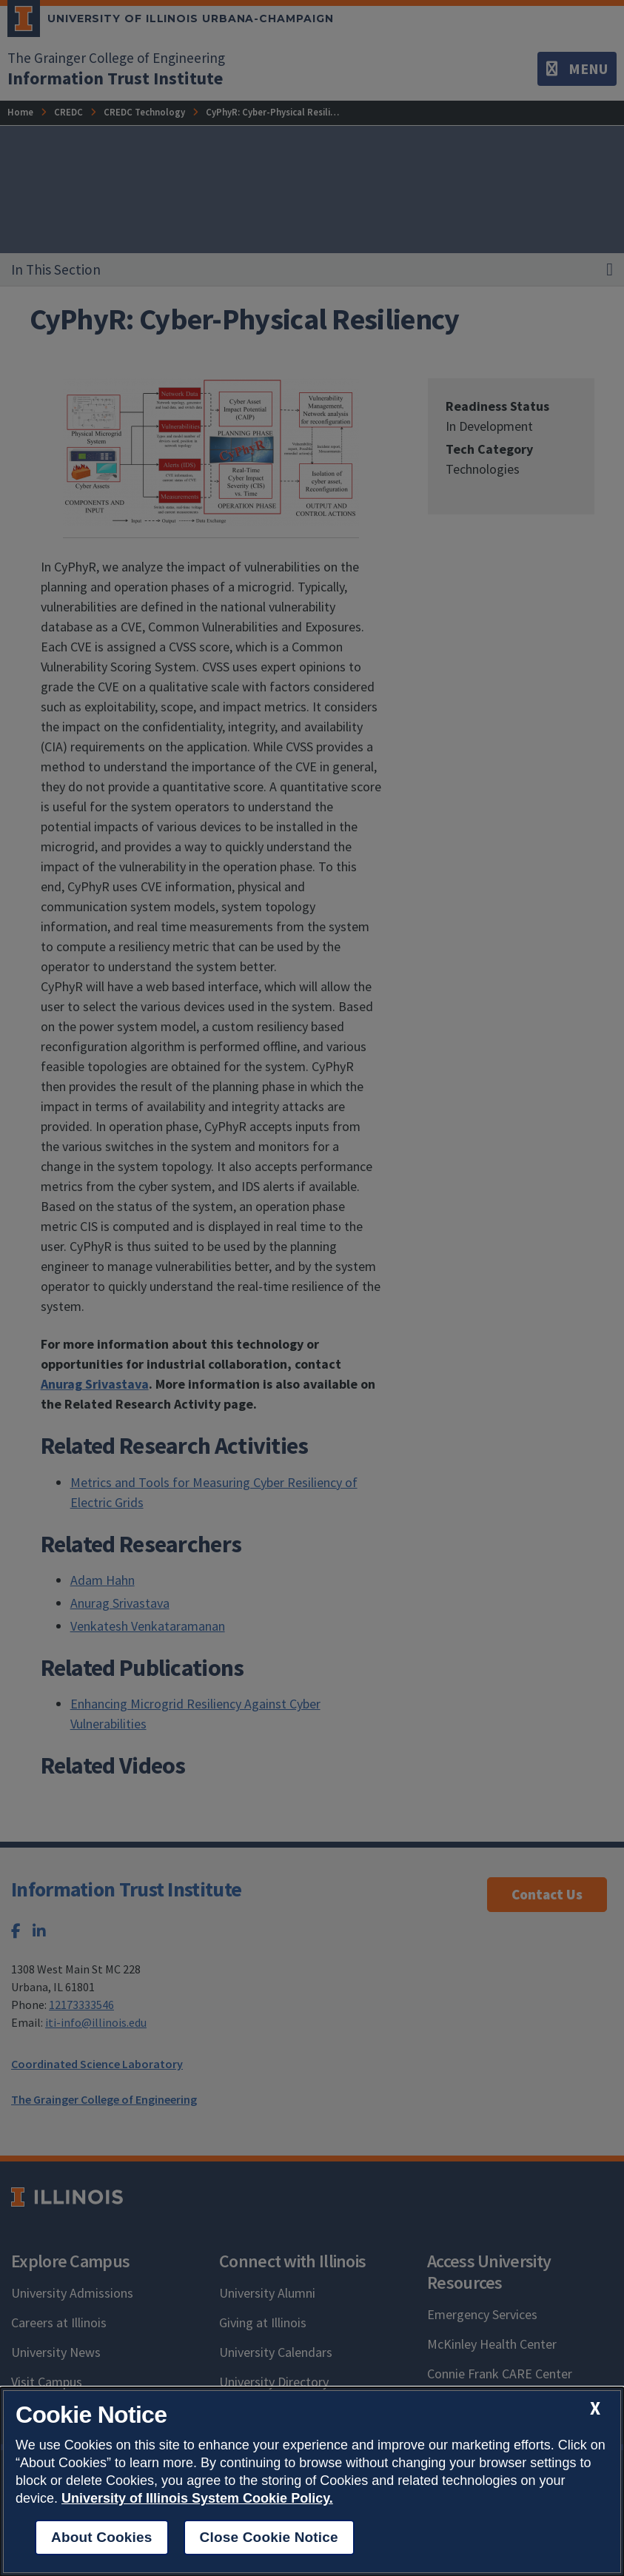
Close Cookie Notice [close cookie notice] (269, 2537)
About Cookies (101, 2537)
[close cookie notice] (595, 2408)
